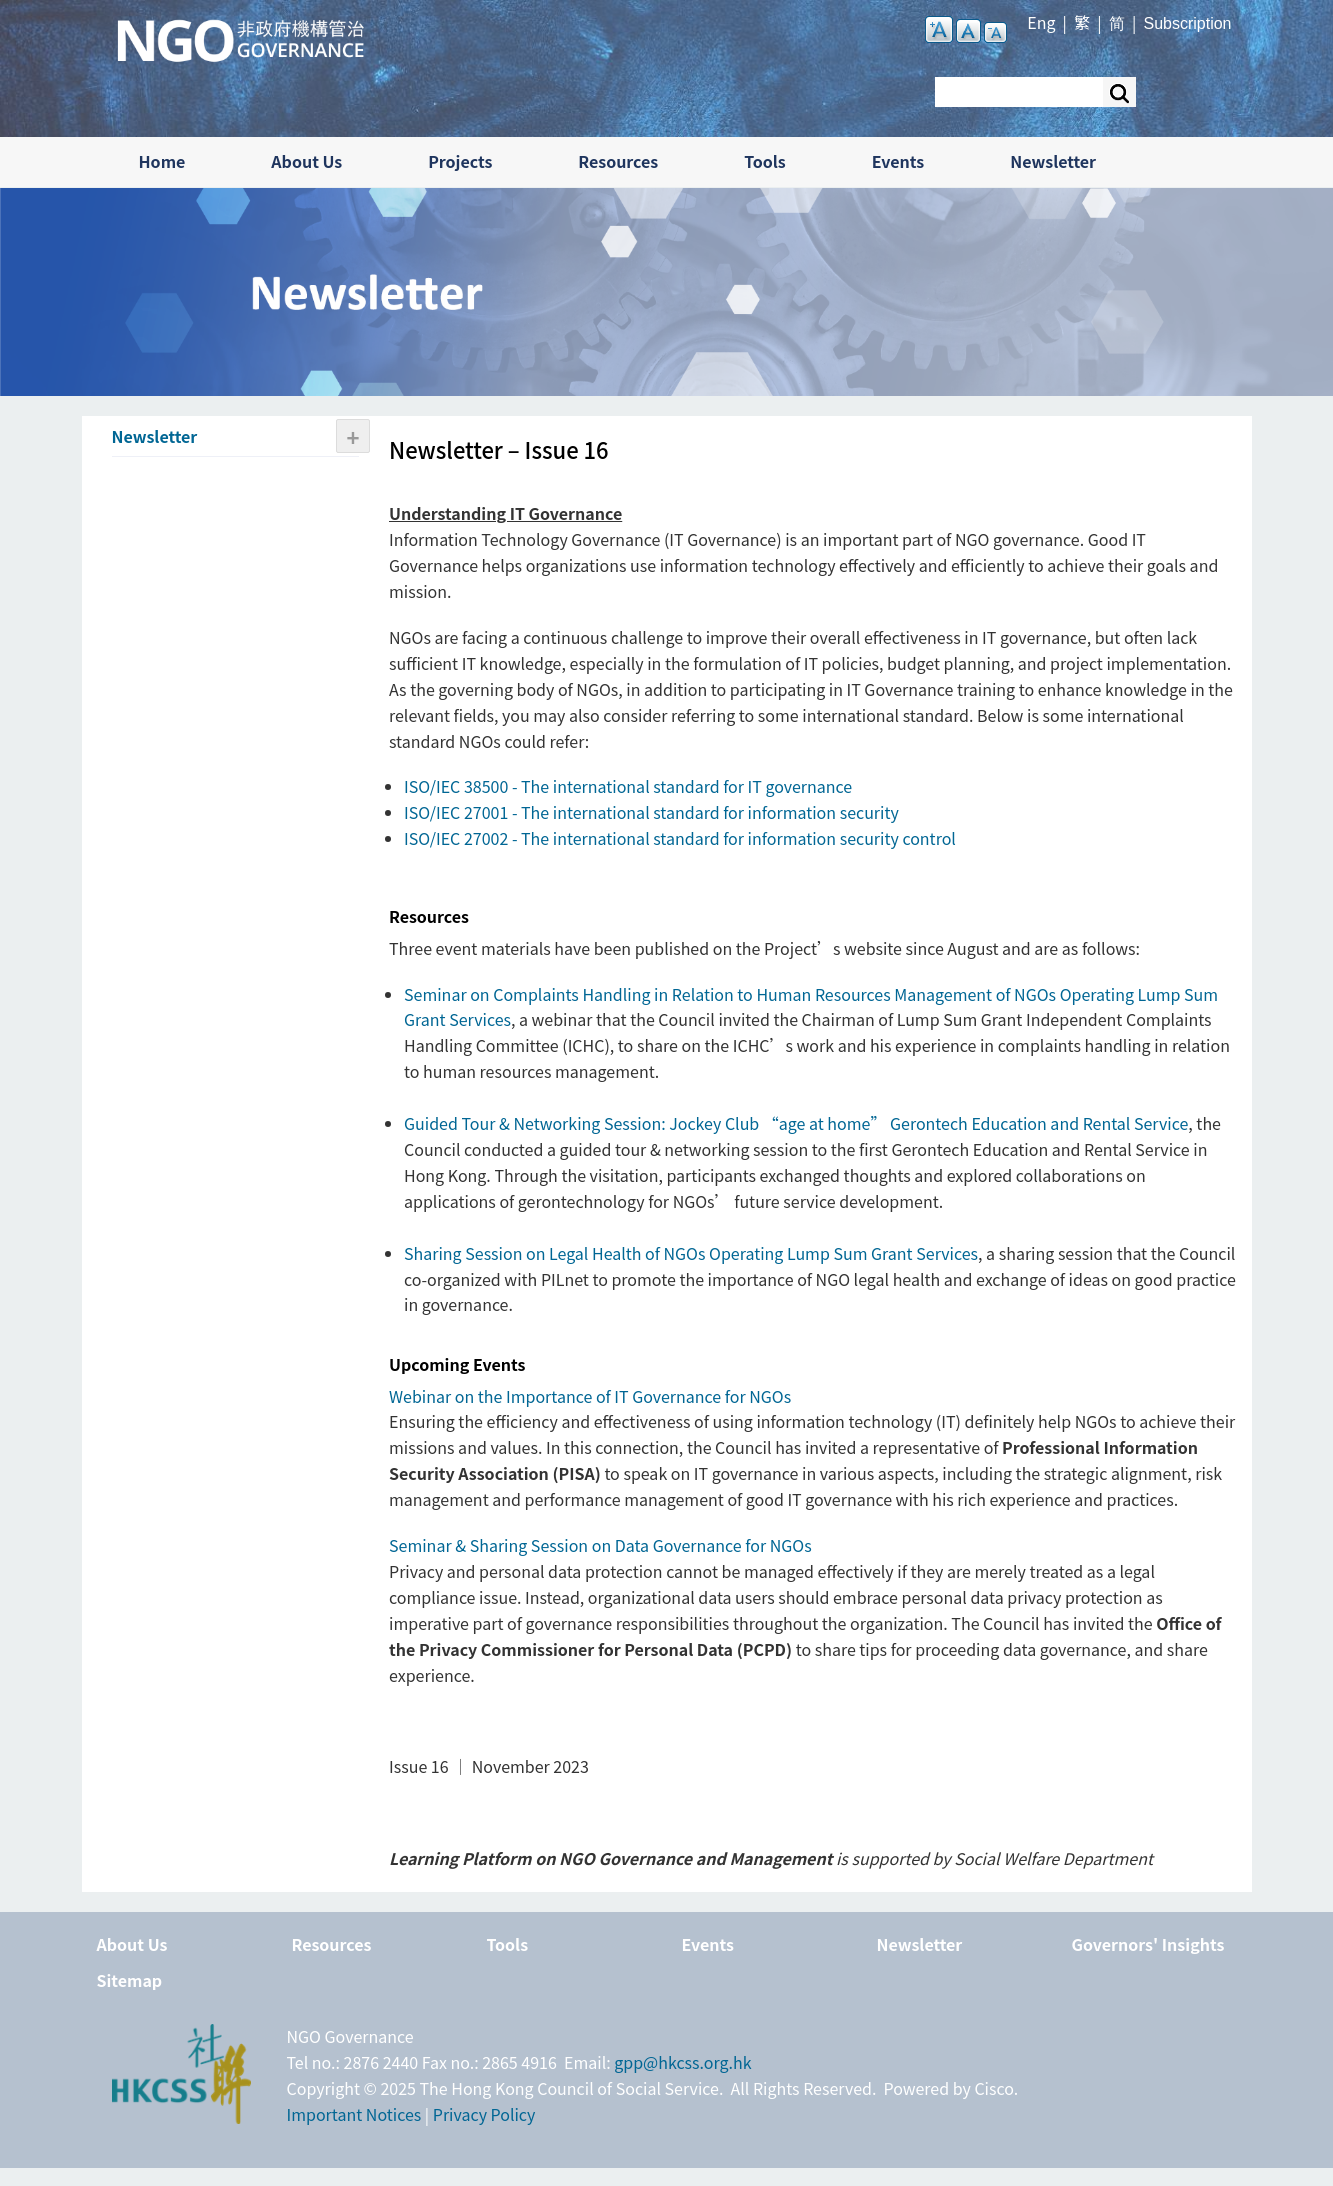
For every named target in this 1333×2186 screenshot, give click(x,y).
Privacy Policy (484, 2114)
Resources (618, 161)
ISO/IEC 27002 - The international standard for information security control (680, 838)
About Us (306, 161)
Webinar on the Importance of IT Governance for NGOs (590, 1396)
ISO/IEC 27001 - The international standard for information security (651, 812)
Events (898, 161)
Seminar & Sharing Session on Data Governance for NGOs (600, 1545)
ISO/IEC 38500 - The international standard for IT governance (628, 786)
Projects (460, 161)
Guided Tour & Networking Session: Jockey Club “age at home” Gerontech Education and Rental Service (796, 1123)
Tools (765, 161)
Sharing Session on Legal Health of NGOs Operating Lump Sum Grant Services (691, 1253)
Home (162, 161)
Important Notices (354, 2114)
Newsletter (1053, 161)
